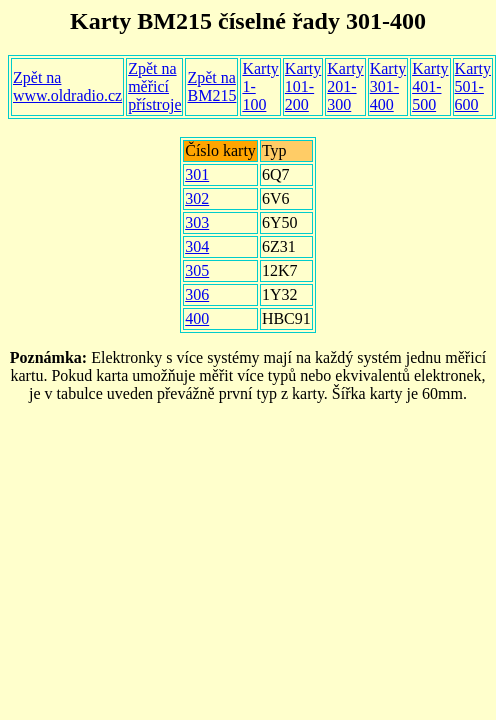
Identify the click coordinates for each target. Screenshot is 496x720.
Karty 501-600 (473, 86)
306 (197, 294)
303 (197, 222)
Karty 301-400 (388, 86)
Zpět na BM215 (211, 86)
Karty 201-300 (345, 86)
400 (197, 318)
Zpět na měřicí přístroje (154, 86)
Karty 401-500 (430, 86)
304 (197, 246)
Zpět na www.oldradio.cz (67, 86)
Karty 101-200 (303, 86)
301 (197, 174)
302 (197, 198)
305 (197, 270)
